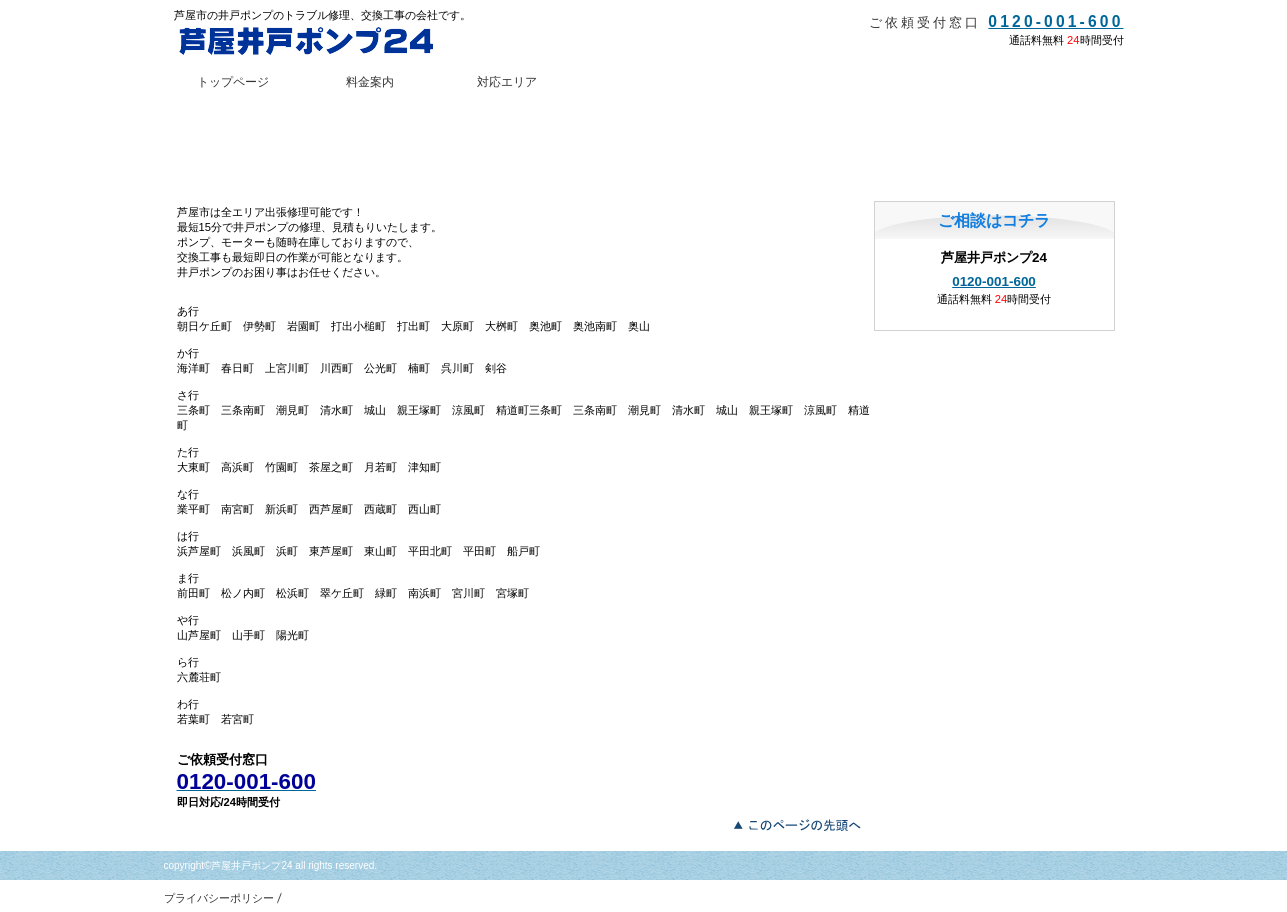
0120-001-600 (1055, 21)
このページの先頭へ (802, 823)
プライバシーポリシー (219, 898)
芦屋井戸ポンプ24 (323, 40)
